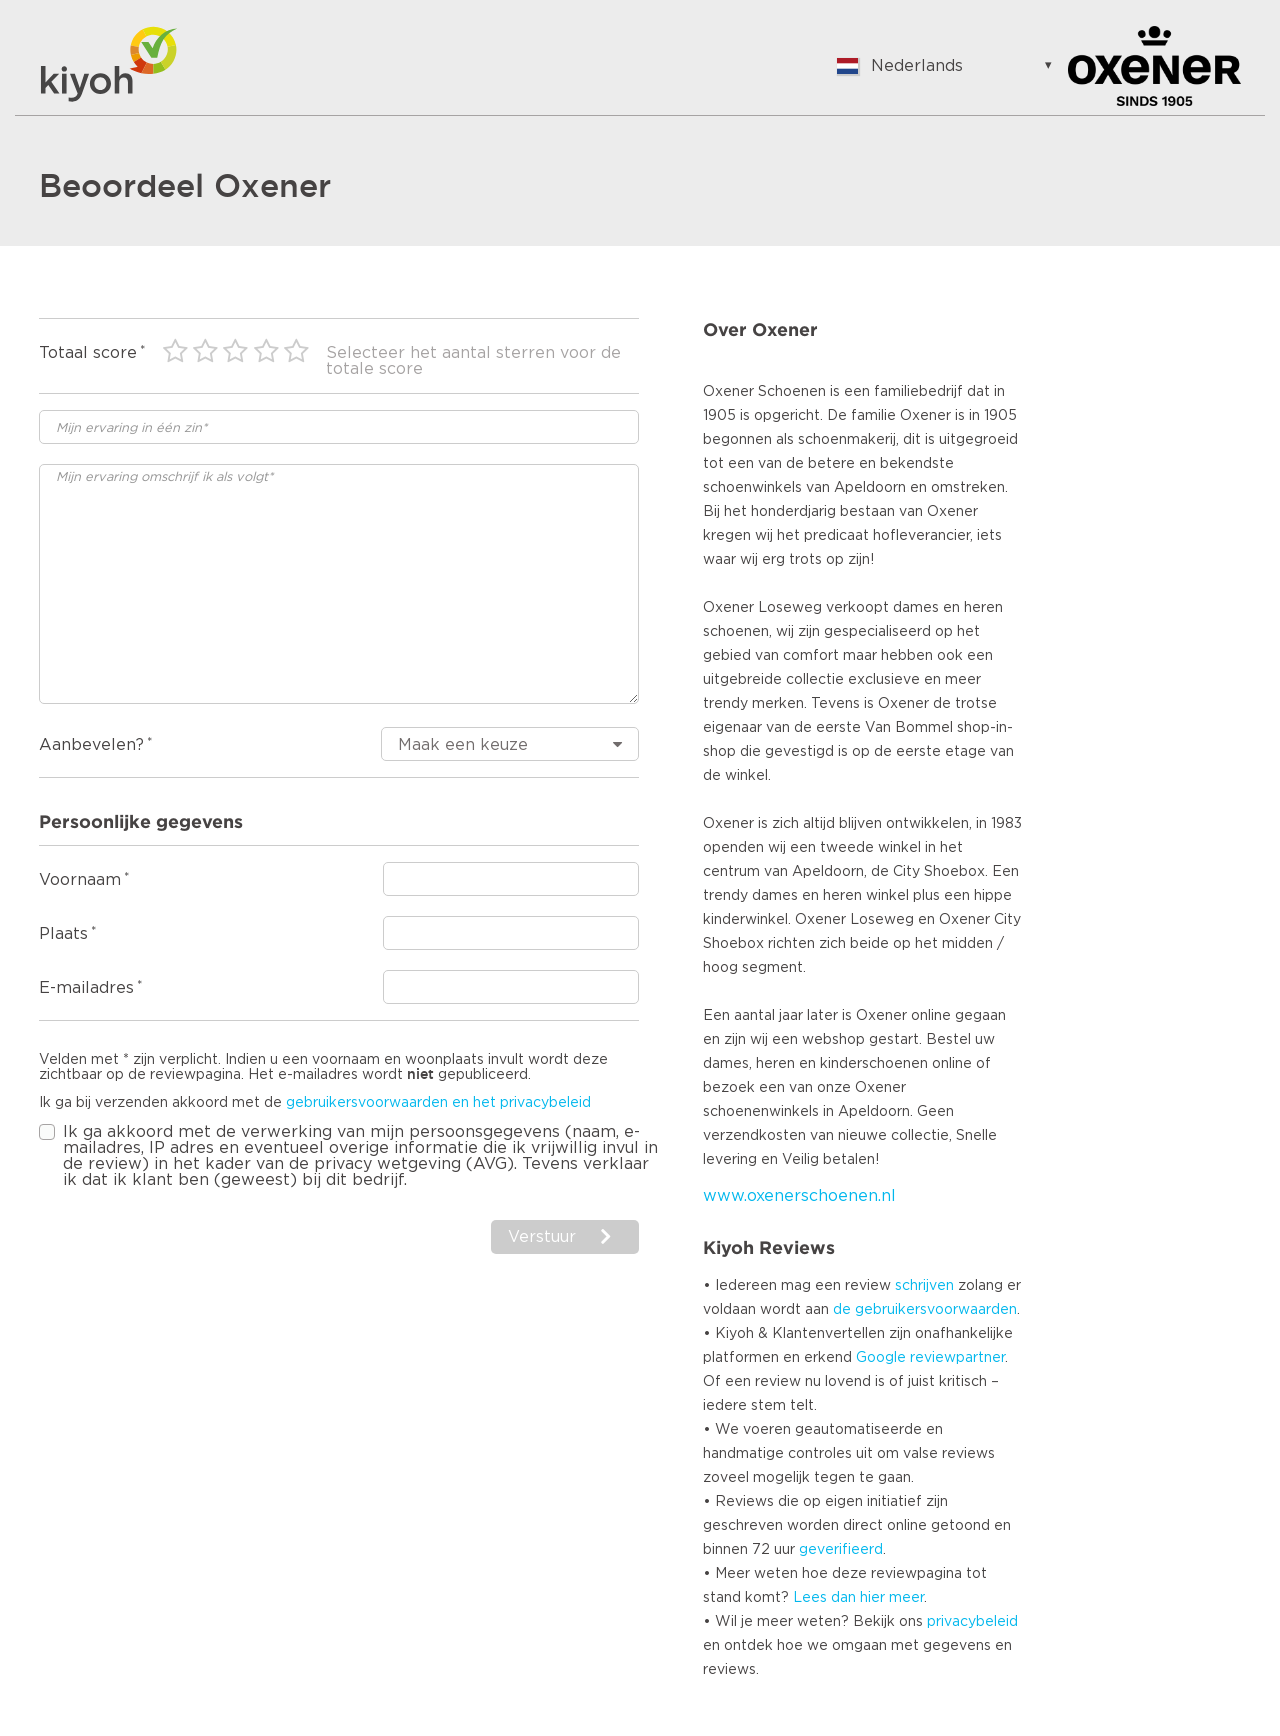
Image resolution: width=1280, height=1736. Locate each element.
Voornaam (80, 880)
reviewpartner (957, 1358)
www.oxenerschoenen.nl (799, 1196)
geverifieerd (841, 1550)
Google (881, 1358)
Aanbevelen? (91, 745)
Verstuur (542, 1237)
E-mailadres (86, 988)
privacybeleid (972, 1622)
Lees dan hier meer (858, 1598)
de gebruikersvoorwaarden (925, 1310)
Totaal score (88, 353)
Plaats (63, 934)
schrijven (924, 1286)
